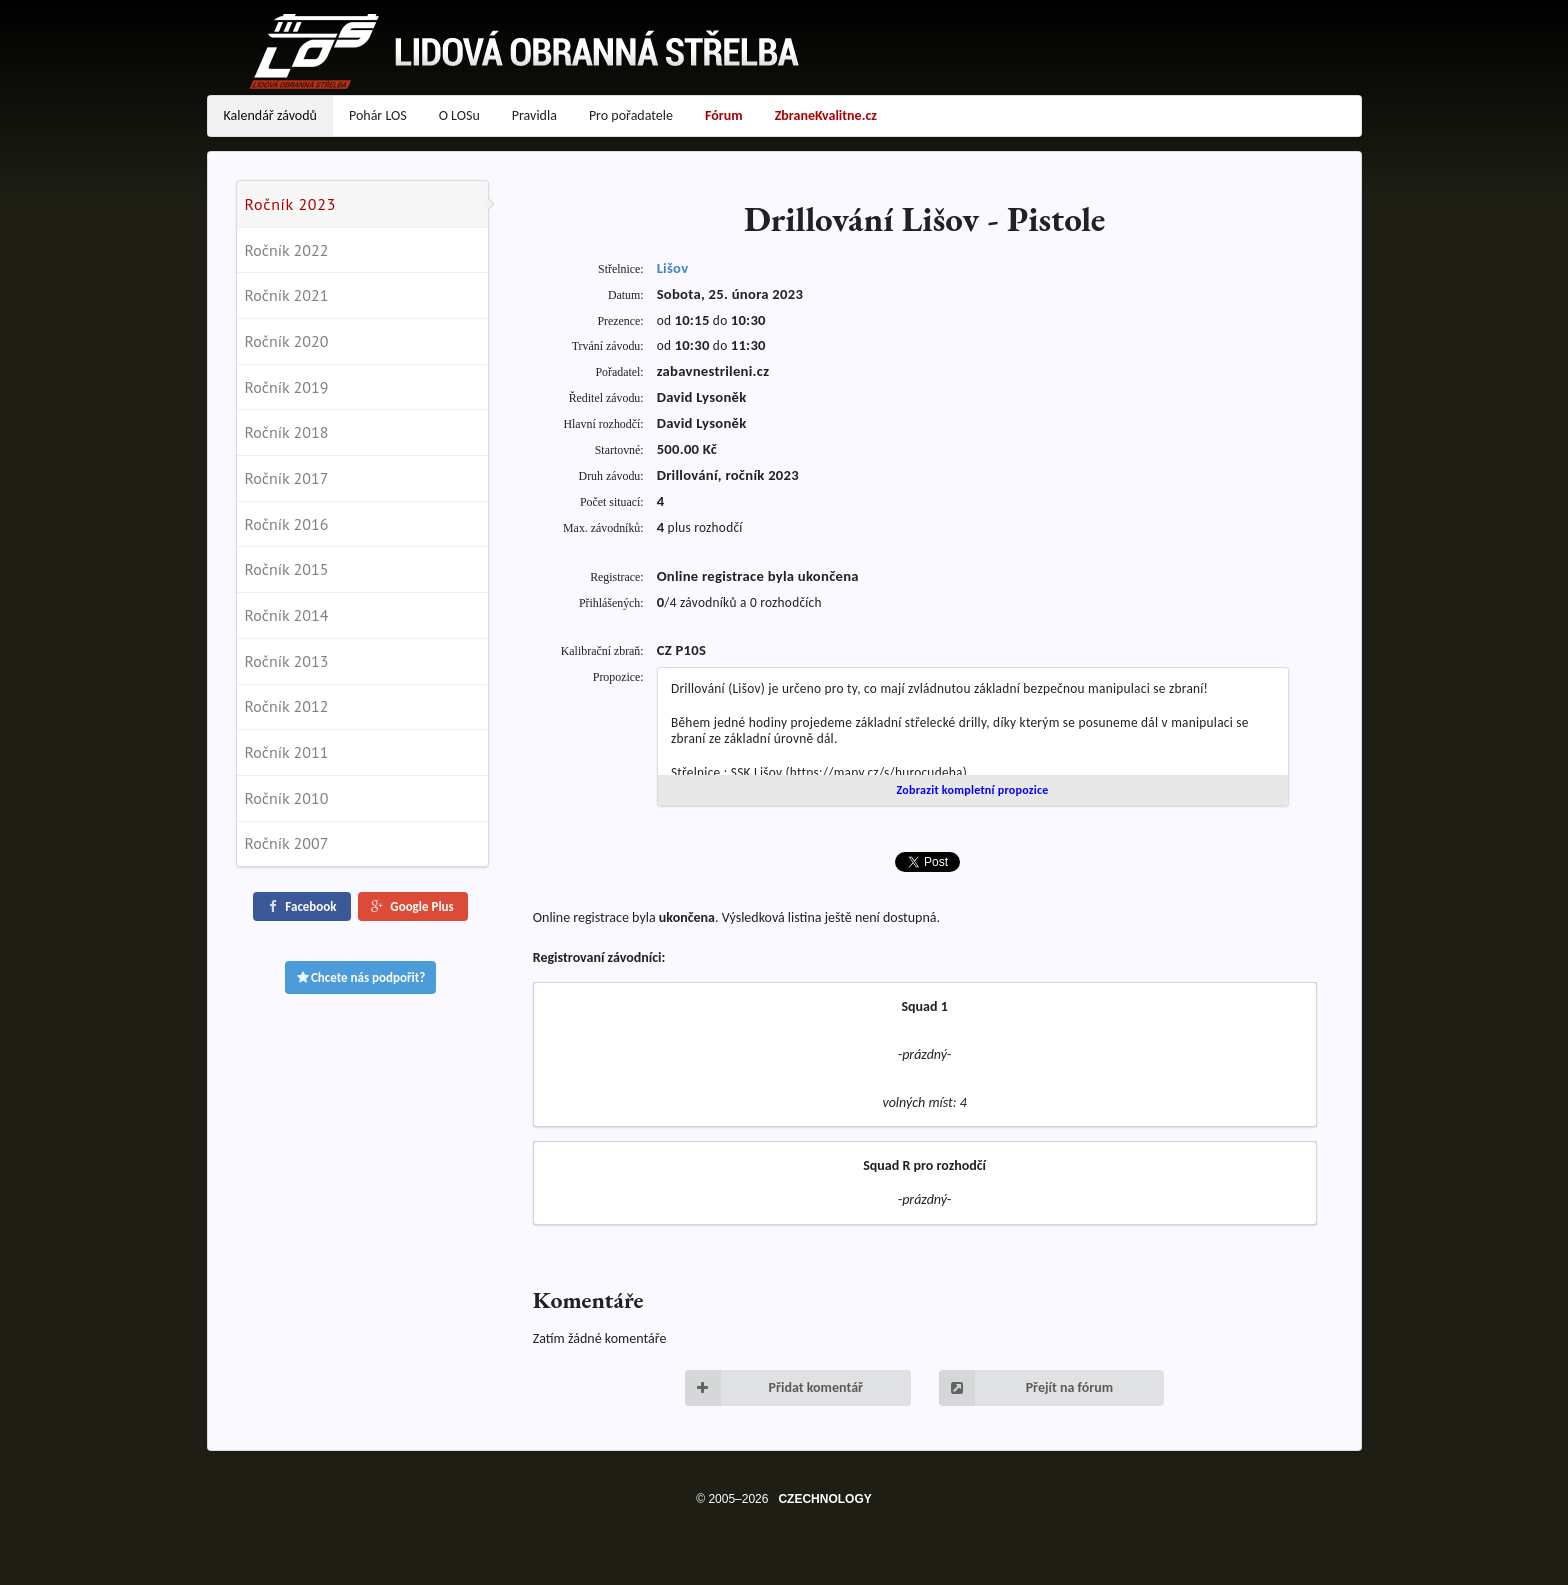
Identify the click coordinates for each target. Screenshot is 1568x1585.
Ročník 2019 (287, 387)
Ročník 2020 (287, 341)
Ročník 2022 (287, 250)
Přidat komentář (774, 1388)
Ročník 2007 (287, 843)
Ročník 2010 (287, 798)
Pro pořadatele (631, 115)
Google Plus (411, 906)
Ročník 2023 (291, 204)
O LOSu (459, 115)
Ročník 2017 (287, 478)
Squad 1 (924, 1006)
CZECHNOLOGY (824, 1499)
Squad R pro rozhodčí (924, 1165)
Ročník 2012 (287, 706)
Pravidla (534, 115)
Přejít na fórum (1026, 1388)
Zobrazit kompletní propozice (972, 790)
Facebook (300, 906)
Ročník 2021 (287, 295)
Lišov (673, 268)
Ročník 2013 (287, 661)
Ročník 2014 (287, 615)
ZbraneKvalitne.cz (826, 115)
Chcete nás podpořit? (361, 977)
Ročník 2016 (287, 524)
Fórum (724, 115)
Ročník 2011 (287, 752)
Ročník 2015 (287, 569)
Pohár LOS (378, 115)
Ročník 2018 (287, 432)
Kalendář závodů (270, 115)
